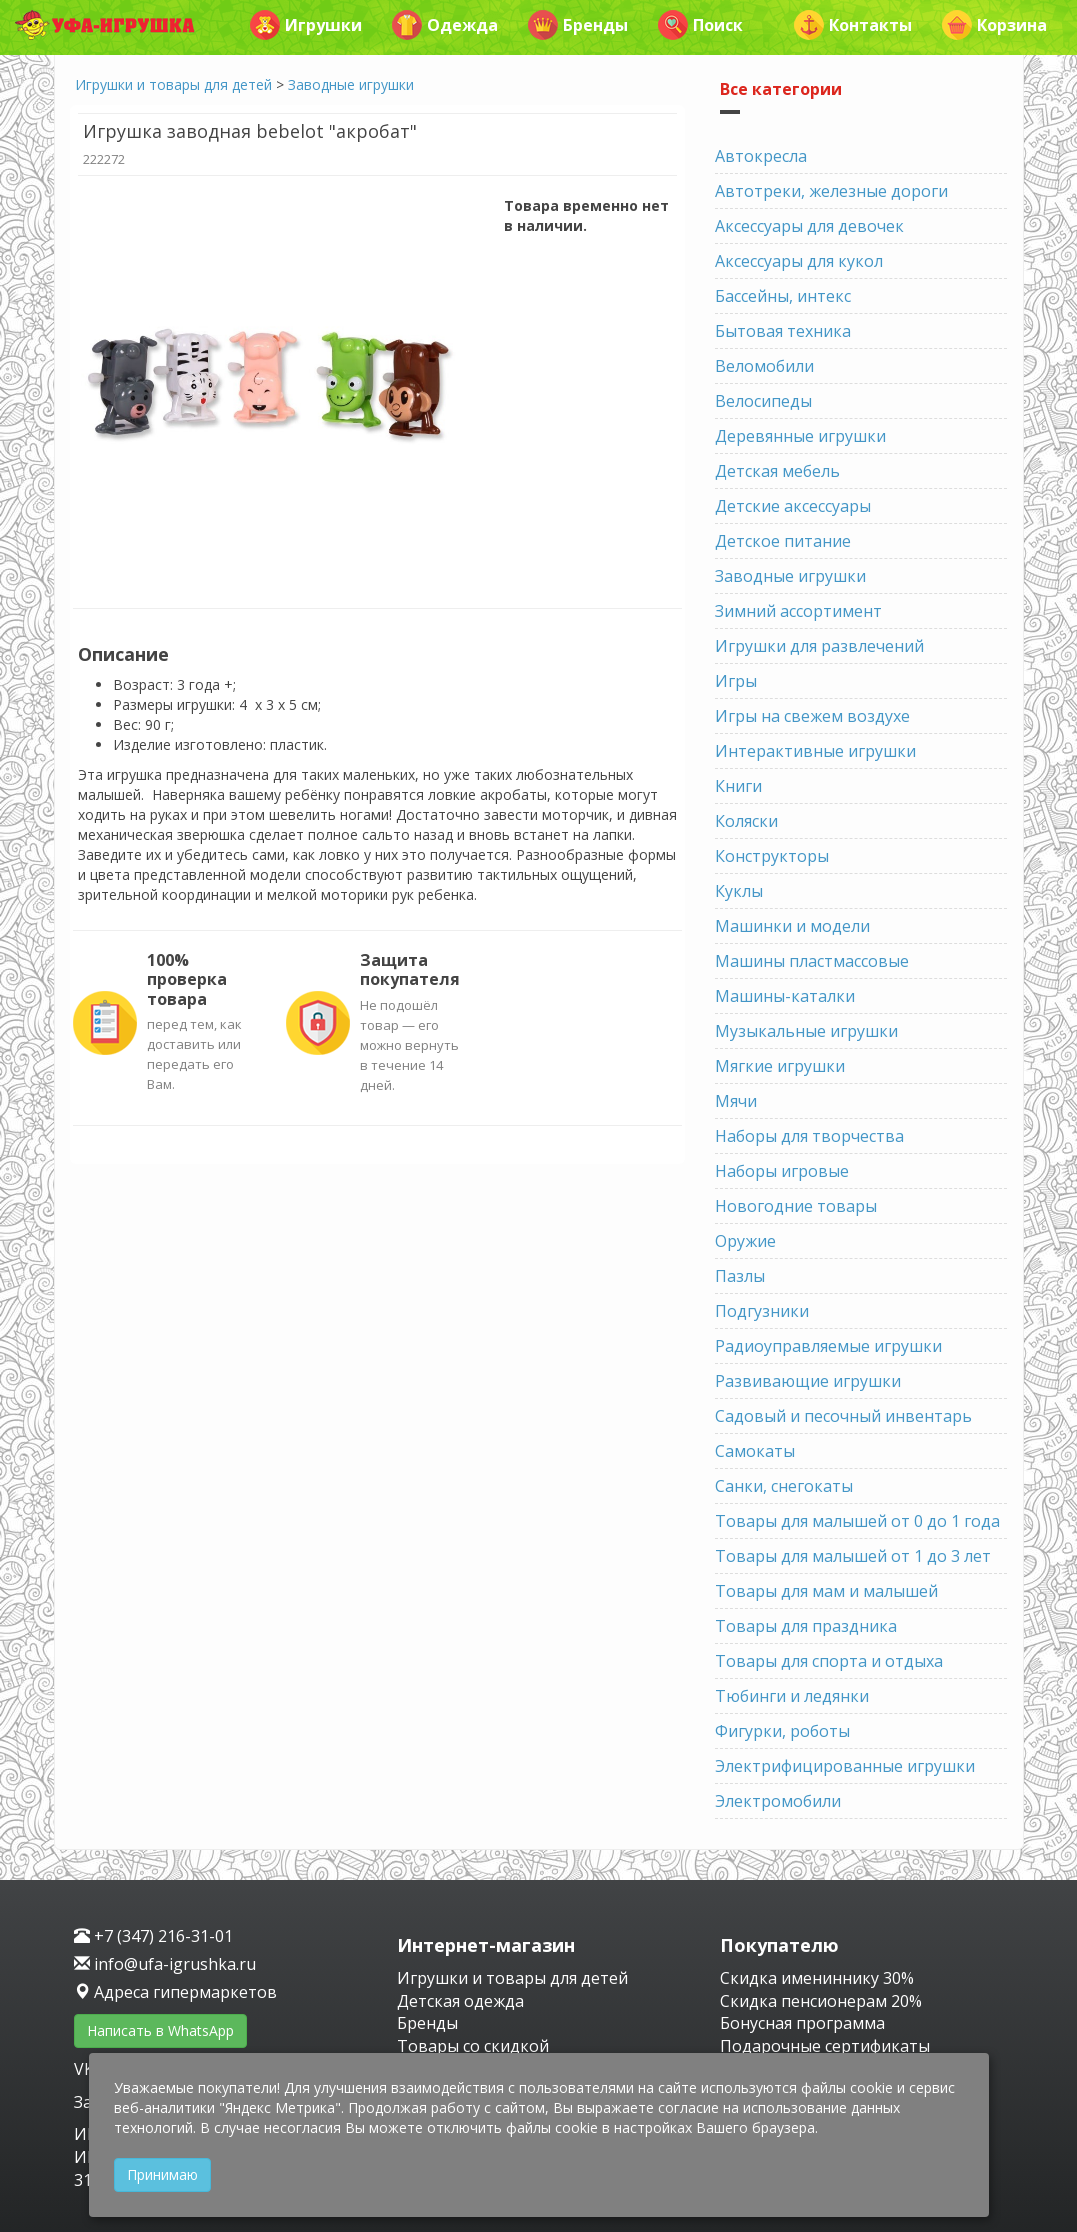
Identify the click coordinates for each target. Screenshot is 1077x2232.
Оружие (745, 1241)
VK (86, 2069)
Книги (738, 786)
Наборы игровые (782, 1171)
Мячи (736, 1101)
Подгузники (762, 1311)
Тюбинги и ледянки (792, 1696)
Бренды (578, 25)
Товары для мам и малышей (826, 1591)
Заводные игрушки (351, 84)
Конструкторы (772, 856)
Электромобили (778, 1801)
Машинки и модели (792, 926)
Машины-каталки (785, 996)
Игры (736, 681)
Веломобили (764, 366)
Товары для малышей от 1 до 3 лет (853, 1556)
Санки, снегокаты (784, 1486)
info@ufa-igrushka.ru (165, 1964)
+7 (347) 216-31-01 (153, 1936)
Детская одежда (460, 2001)
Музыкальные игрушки (806, 1031)
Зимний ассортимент (798, 611)
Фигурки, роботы (782, 1731)
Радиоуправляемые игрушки (828, 1346)
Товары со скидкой (473, 2046)
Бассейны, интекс (783, 296)
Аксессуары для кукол (799, 261)
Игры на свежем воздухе (812, 716)
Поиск (700, 25)
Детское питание (783, 541)
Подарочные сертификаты (825, 2046)
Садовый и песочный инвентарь (843, 1416)
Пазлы (740, 1276)
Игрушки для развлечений (819, 646)
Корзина (994, 25)
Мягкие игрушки (780, 1066)
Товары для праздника (806, 1626)
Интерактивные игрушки (815, 751)
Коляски (746, 821)
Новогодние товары (796, 1206)
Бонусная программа (802, 2023)
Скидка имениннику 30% (817, 1978)
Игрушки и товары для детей (173, 84)
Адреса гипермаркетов (175, 1992)
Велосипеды (763, 401)
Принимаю (162, 2174)
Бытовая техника (783, 331)
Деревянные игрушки (800, 436)
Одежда (445, 25)
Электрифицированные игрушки (845, 1766)
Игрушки (306, 25)
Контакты (853, 25)
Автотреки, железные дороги (831, 191)
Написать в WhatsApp (160, 2030)
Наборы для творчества (809, 1136)
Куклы (739, 891)
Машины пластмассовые (812, 961)
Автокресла (761, 156)
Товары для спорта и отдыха (829, 1661)
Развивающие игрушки (808, 1381)
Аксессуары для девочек (809, 226)
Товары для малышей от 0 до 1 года (857, 1521)
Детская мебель (777, 471)
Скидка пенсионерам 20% (821, 2001)
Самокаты (755, 1451)
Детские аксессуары (793, 506)
